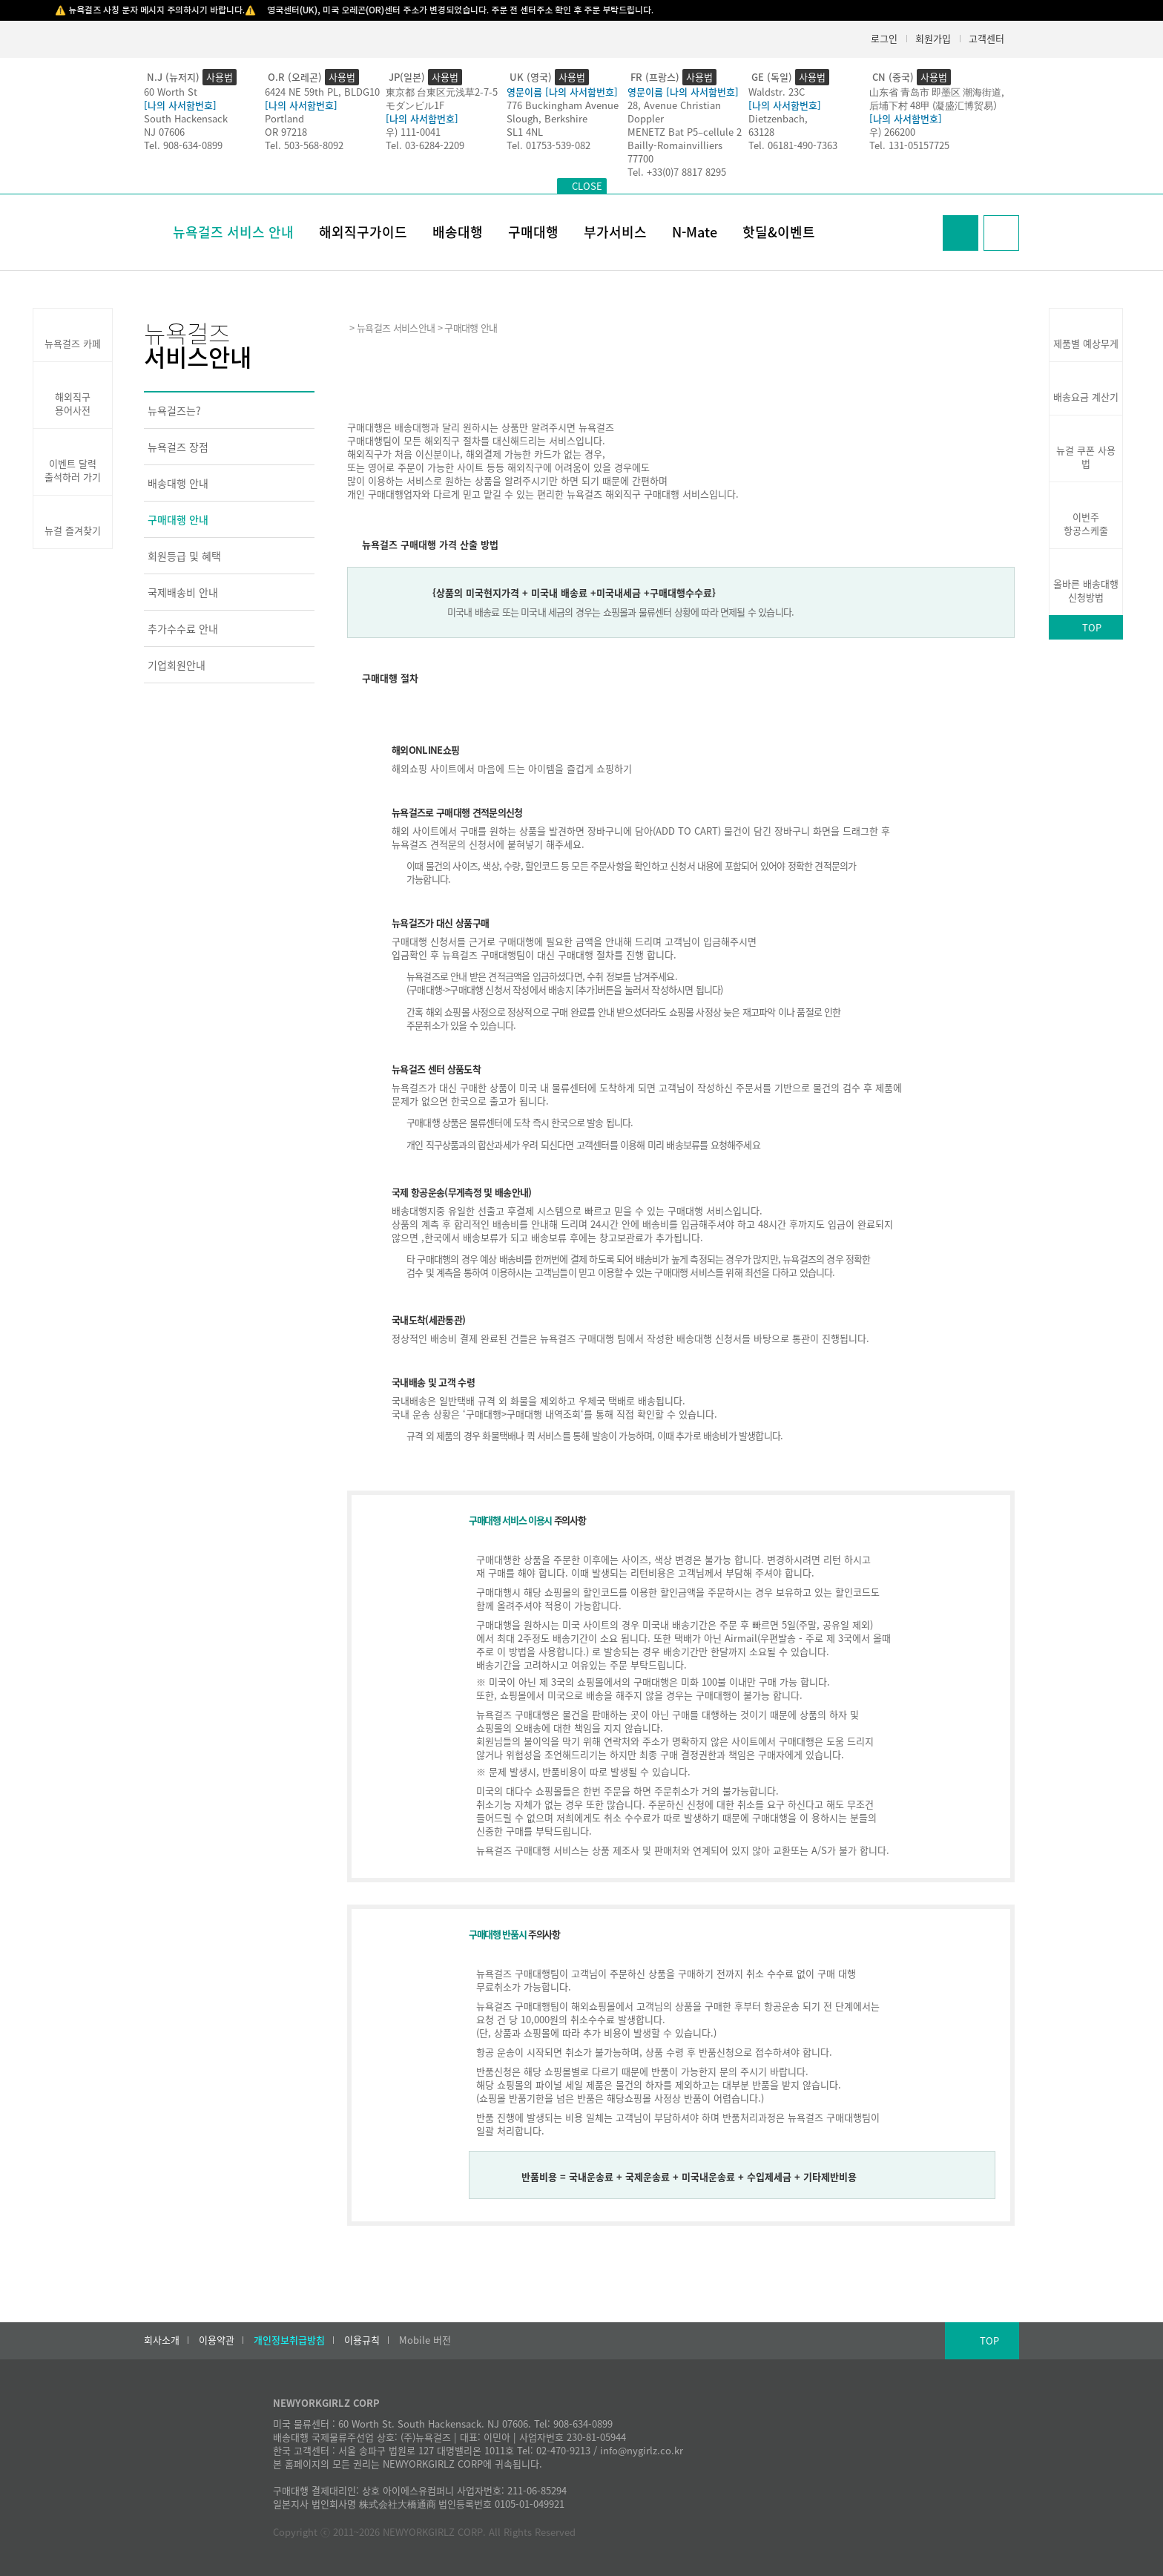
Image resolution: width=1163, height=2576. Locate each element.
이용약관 (216, 2340)
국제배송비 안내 (183, 592)
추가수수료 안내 (183, 628)
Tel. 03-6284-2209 (425, 145)
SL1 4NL (525, 132)
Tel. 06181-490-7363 (792, 145)
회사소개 (161, 2340)
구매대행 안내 (178, 519)
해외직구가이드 (363, 232)
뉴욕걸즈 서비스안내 (396, 328)
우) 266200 (892, 132)
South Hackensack (186, 118)
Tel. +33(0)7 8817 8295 (676, 172)
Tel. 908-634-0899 (183, 145)
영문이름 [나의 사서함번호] (562, 92)
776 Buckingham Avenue (563, 105)
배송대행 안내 (178, 483)
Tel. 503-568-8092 (304, 145)
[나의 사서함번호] (180, 105)
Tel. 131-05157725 (909, 145)
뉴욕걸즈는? (174, 410)
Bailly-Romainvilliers (674, 145)
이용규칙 (362, 2340)
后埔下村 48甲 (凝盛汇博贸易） (936, 105)
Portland (284, 118)
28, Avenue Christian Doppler (674, 111)
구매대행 (533, 232)
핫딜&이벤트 (778, 232)
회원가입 (933, 38)
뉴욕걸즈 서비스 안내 (233, 232)
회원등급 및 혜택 (184, 555)
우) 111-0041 (413, 132)
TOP (1091, 627)
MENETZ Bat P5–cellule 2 (684, 132)
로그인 (884, 38)
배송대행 (457, 232)
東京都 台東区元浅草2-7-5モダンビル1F (442, 98)
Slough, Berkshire (547, 118)
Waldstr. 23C (776, 92)
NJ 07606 (164, 132)
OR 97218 (286, 132)
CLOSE (587, 186)
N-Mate (694, 232)
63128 (761, 132)
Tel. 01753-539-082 (548, 145)
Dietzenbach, (778, 118)
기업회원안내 (176, 664)
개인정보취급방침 (289, 2340)
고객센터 (986, 38)
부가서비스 (615, 232)
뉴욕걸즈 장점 (178, 446)
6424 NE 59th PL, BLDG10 (322, 92)
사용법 (219, 77)
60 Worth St (170, 92)
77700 (640, 158)
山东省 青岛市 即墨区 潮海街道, (936, 92)
